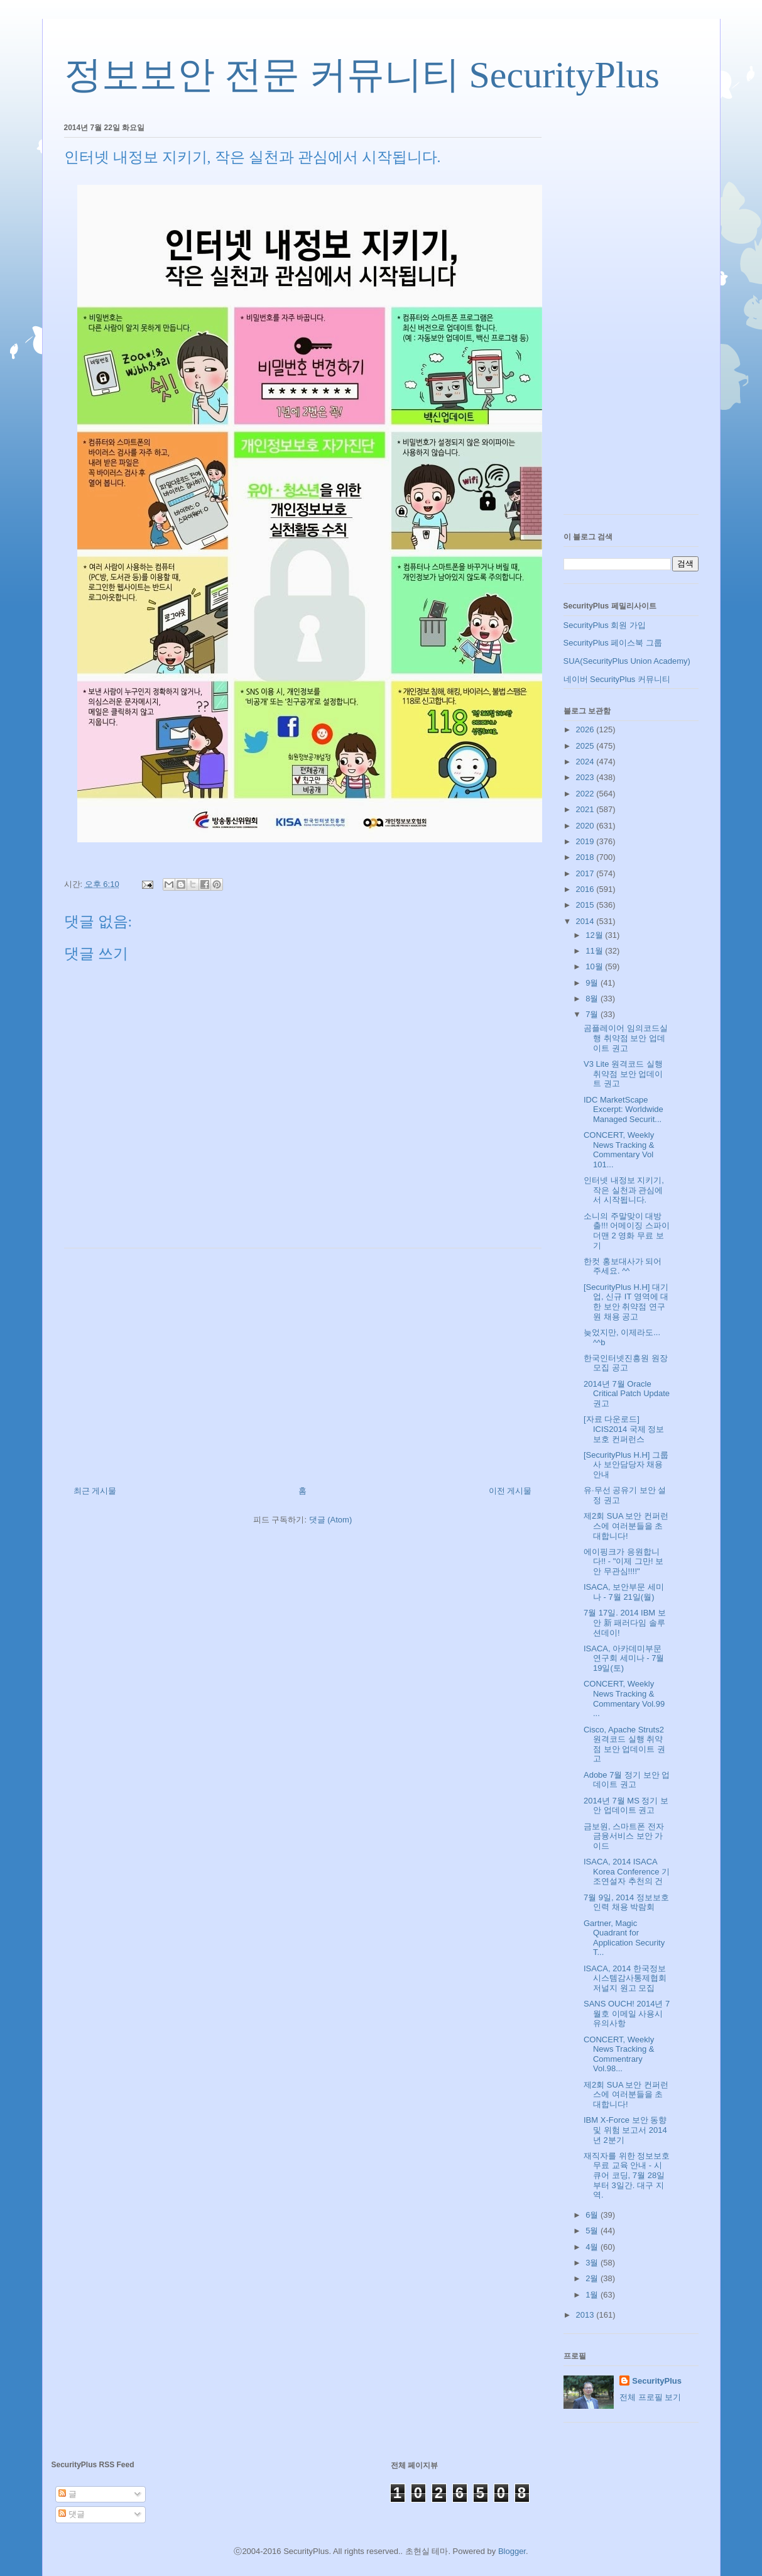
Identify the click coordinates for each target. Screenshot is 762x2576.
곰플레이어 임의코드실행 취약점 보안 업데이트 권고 (626, 1037)
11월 (595, 950)
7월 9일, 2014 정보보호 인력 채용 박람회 (626, 1902)
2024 (586, 761)
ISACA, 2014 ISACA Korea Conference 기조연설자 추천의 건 (627, 1871)
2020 (586, 825)
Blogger (512, 2551)
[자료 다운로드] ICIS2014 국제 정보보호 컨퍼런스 (624, 1428)
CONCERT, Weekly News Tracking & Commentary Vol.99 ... (624, 1698)
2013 (586, 2315)
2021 (586, 809)
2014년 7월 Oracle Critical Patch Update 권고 (627, 1393)
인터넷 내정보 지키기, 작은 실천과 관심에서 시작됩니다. (624, 1189)
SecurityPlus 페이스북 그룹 (612, 642)
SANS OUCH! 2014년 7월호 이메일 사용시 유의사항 (627, 2013)
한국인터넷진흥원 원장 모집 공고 (626, 1363)
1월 (593, 2294)
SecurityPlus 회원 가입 (604, 625)
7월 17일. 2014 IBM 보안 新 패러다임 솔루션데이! (625, 1622)
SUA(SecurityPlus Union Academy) (626, 661)
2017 (586, 873)
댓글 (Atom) (330, 1519)
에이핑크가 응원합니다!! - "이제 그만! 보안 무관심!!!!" (623, 1561)
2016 (586, 889)
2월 (593, 2278)
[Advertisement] (303, 1362)
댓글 (71, 2514)
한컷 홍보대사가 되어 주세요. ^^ (622, 1266)
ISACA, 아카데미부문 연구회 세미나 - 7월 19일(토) (624, 1658)
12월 (595, 935)
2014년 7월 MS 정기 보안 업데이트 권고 (626, 1805)
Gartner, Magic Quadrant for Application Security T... (624, 1937)
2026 (586, 729)
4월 (593, 2247)
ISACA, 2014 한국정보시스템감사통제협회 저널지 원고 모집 (625, 1978)
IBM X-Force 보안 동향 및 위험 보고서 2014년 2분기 (625, 2129)
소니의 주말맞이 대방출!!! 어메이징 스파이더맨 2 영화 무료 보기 (627, 1230)
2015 (586, 905)
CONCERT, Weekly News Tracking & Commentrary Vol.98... (619, 2054)
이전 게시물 (510, 1490)
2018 (586, 857)
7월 (593, 1014)
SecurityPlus (657, 2381)
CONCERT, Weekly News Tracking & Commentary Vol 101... (619, 1149)
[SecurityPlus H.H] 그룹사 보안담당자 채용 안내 (626, 1464)
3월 (593, 2262)
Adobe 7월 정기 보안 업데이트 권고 (627, 1780)
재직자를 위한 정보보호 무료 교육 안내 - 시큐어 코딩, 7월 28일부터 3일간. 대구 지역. (627, 2175)
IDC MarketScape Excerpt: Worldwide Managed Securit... (623, 1109)
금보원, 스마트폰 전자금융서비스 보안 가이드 (624, 1836)
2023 (586, 777)
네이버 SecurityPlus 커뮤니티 (616, 679)
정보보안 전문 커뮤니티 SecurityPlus (362, 75)
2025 (586, 746)
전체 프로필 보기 (650, 2397)
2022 (586, 793)
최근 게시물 (95, 1490)
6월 (593, 2215)
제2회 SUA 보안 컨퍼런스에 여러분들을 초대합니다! (626, 1525)
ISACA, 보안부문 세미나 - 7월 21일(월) (624, 1592)
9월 (593, 983)
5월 (593, 2230)
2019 (586, 841)
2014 (586, 921)
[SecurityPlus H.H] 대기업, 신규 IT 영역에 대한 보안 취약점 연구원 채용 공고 (626, 1301)
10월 (595, 966)
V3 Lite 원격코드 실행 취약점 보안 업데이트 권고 (623, 1073)
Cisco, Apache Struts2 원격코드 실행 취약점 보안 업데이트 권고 (624, 1744)
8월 (593, 998)
